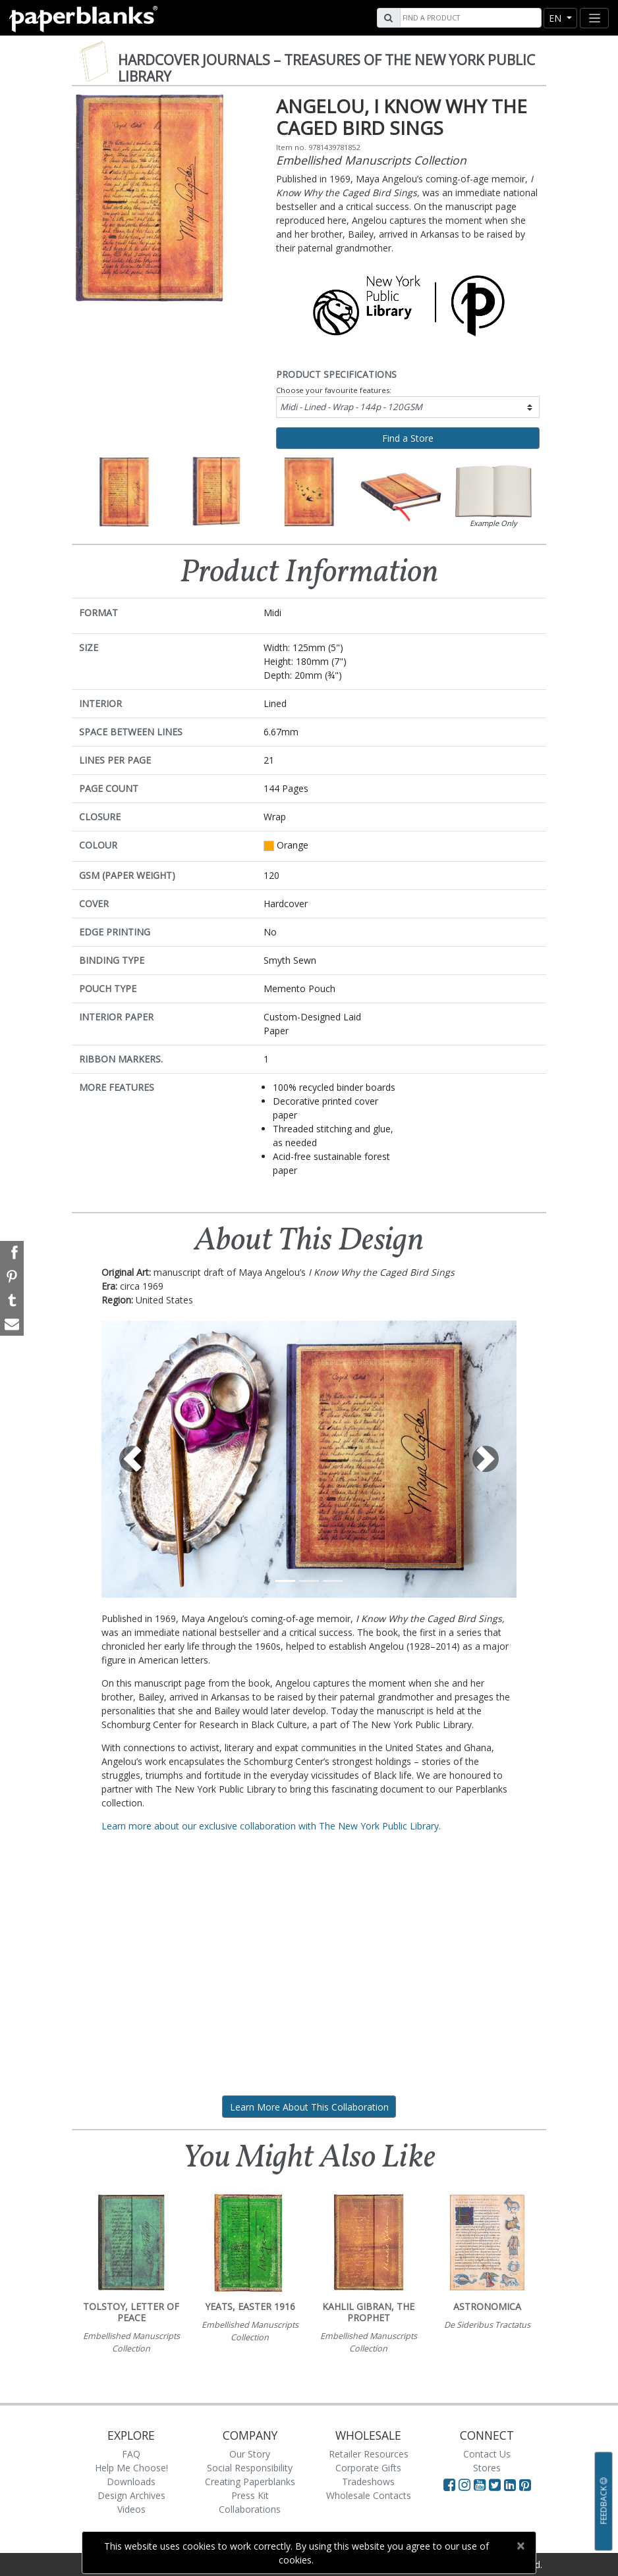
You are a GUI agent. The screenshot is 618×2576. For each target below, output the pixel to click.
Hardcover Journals (326, 68)
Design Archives (131, 2495)
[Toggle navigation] (594, 18)
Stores (487, 2467)
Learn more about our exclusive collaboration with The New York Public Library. (271, 1826)
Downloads (131, 2481)
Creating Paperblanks (250, 2481)
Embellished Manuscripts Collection (371, 160)
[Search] (469, 18)
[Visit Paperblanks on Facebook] (449, 2484)
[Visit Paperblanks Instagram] (464, 2484)
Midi (351, 407)
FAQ (131, 2454)
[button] (132, 1459)
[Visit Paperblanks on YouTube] (481, 2484)
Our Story (249, 2454)
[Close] (520, 2546)
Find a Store (408, 438)
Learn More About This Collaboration (309, 2107)
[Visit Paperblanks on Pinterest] (525, 2484)
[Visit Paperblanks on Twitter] (496, 2484)
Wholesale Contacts (368, 2495)
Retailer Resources (368, 2454)
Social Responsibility (250, 2467)
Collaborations (250, 2509)
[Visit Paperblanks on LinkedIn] (511, 2484)
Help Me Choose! (131, 2467)
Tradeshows (368, 2481)
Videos (131, 2509)
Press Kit (250, 2495)
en (556, 18)
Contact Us (487, 2454)
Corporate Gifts (368, 2467)
